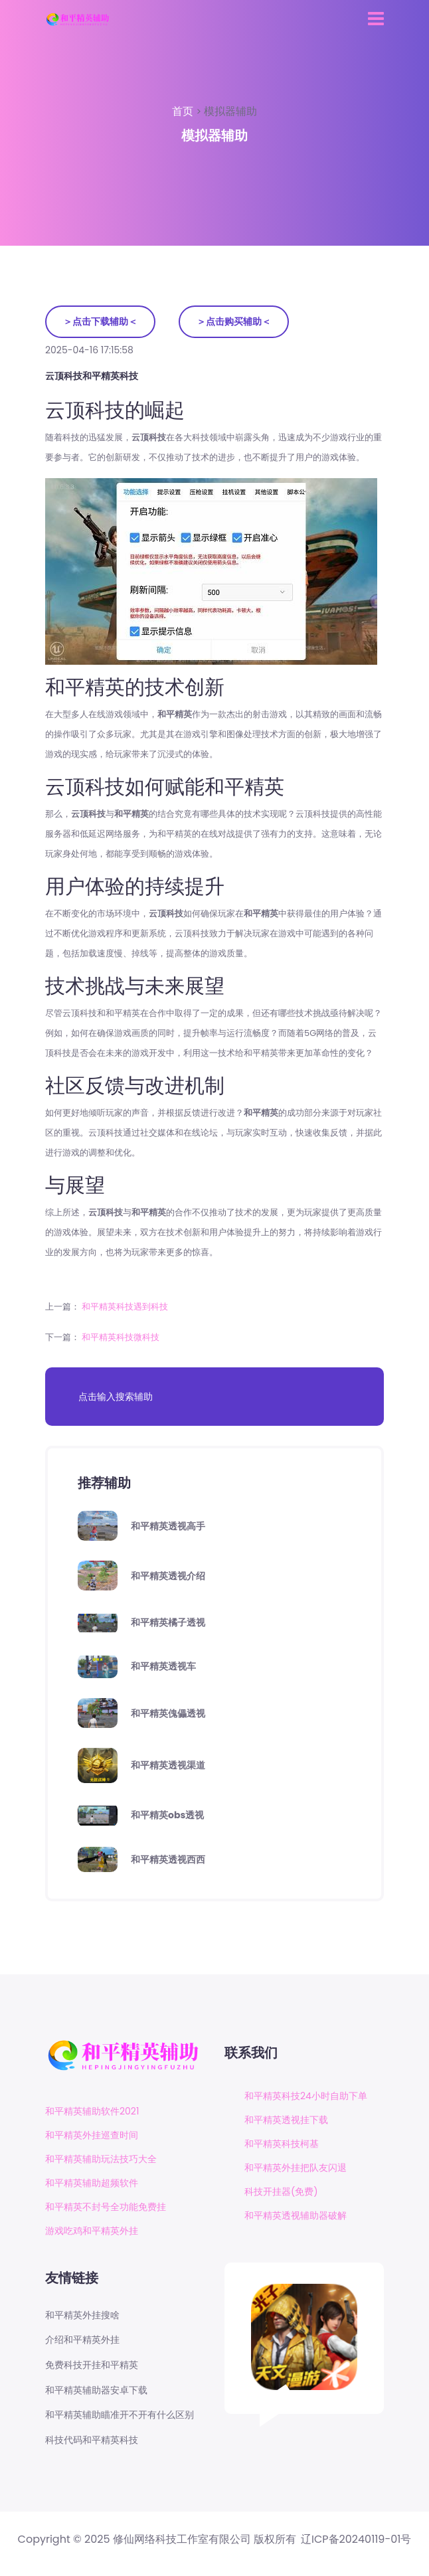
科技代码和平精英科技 (91, 2440)
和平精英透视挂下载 (286, 2119)
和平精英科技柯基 (281, 2143)
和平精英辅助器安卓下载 (96, 2390)
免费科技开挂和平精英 (91, 2365)
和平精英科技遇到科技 (125, 1306)
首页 (184, 111)
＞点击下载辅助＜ (100, 321)
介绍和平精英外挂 (82, 2340)
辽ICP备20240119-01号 (356, 2539)
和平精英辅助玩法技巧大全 (101, 2159)
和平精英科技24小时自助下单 (305, 2096)
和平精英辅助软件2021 (92, 2111)
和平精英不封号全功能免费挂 (105, 2206)
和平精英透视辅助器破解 (295, 2215)
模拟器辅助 (230, 111)
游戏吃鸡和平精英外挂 (91, 2230)
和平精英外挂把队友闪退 (295, 2167)
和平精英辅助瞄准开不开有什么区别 (119, 2415)
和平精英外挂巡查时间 (91, 2135)
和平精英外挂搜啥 (82, 2315)
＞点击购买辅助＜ (234, 321)
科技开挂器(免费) (281, 2191)
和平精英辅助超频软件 (91, 2183)
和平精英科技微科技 (120, 1337)
